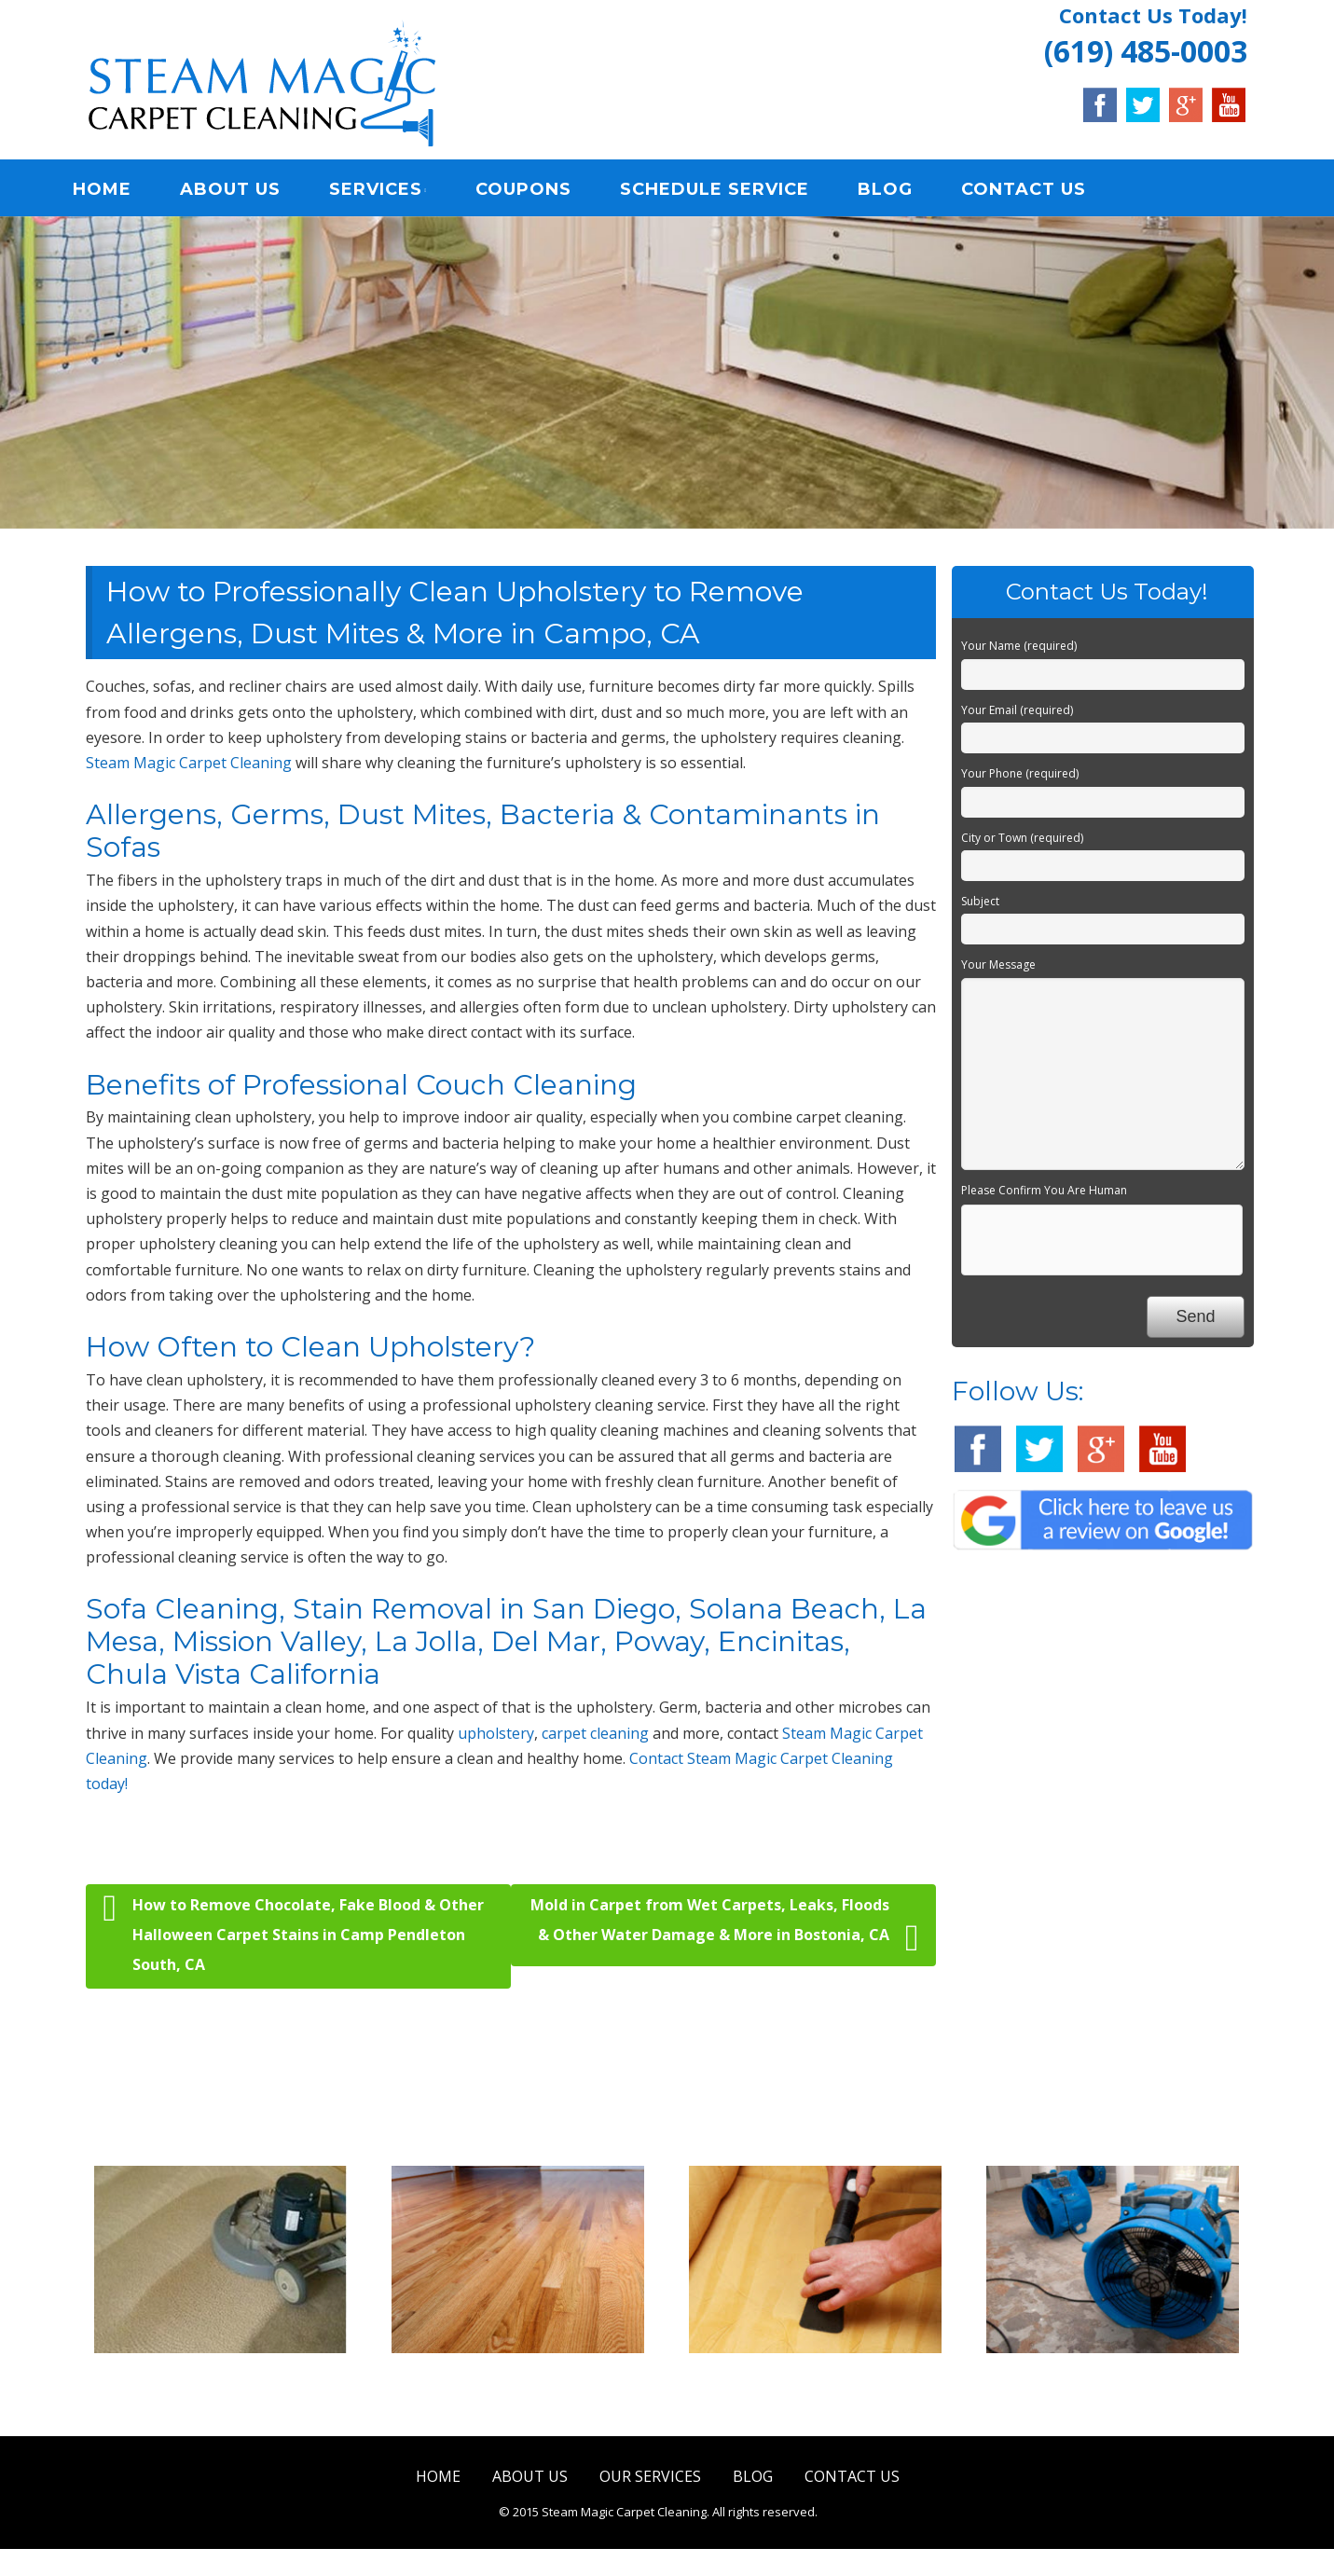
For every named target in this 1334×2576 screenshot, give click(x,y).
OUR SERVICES (650, 2480)
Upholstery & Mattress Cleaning (815, 2393)
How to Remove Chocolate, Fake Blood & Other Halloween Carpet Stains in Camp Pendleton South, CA (293, 1936)
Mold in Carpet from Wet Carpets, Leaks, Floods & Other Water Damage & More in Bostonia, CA (724, 1930)
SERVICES (390, 191)
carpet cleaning (595, 1737)
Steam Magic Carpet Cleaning (189, 766)
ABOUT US (245, 191)
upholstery (496, 1737)
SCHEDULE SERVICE (729, 191)
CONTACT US (1038, 191)
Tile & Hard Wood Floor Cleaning (517, 2393)
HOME (117, 191)
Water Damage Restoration (1113, 2381)
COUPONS (538, 191)
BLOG (900, 191)
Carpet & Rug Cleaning (220, 2381)
